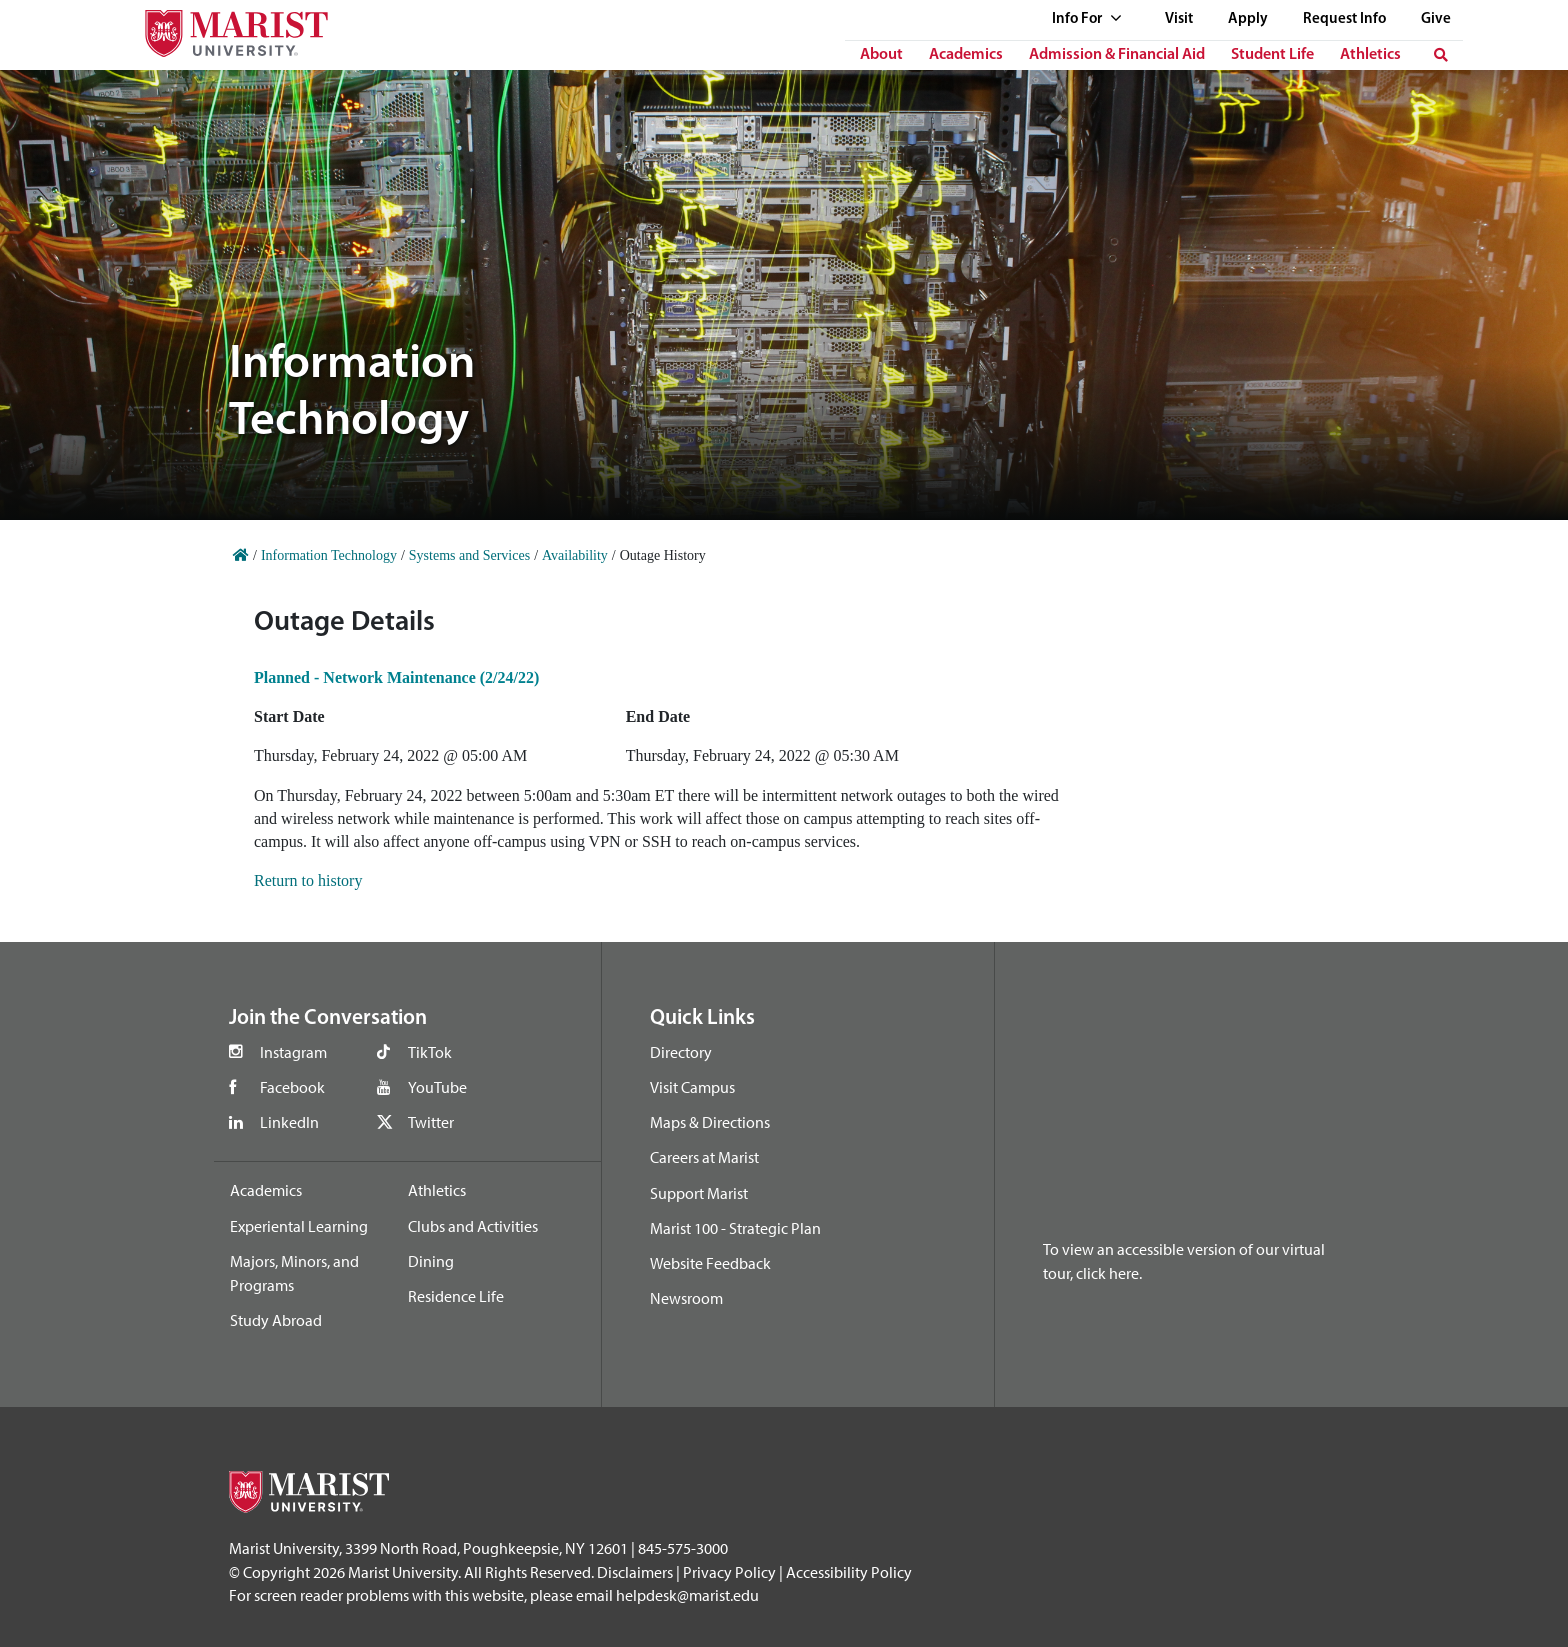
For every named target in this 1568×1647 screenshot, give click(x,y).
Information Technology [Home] (329, 555)
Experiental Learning (299, 1226)
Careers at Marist (704, 1157)
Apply (1248, 19)
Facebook (292, 1087)
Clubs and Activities (473, 1226)
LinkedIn (289, 1122)
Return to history (308, 880)
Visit (1179, 19)
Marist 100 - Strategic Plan (735, 1228)
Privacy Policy (729, 1572)
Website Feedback (710, 1263)
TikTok (430, 1052)
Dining (431, 1261)
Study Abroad (276, 1320)
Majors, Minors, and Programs (294, 1273)
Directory (681, 1052)
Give (1436, 19)
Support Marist (699, 1193)
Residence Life (456, 1296)
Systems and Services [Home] (469, 555)
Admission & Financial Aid (1117, 55)
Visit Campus (692, 1087)
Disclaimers (635, 1572)
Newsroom (686, 1298)
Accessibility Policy (849, 1572)
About (881, 55)
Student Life (1272, 55)
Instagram (293, 1052)
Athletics (1370, 55)
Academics (966, 55)
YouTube (437, 1087)
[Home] (241, 555)
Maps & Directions (710, 1122)
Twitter (431, 1122)
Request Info (1344, 19)
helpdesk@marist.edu (687, 1595)
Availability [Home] (575, 555)
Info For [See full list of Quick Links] (1087, 19)
